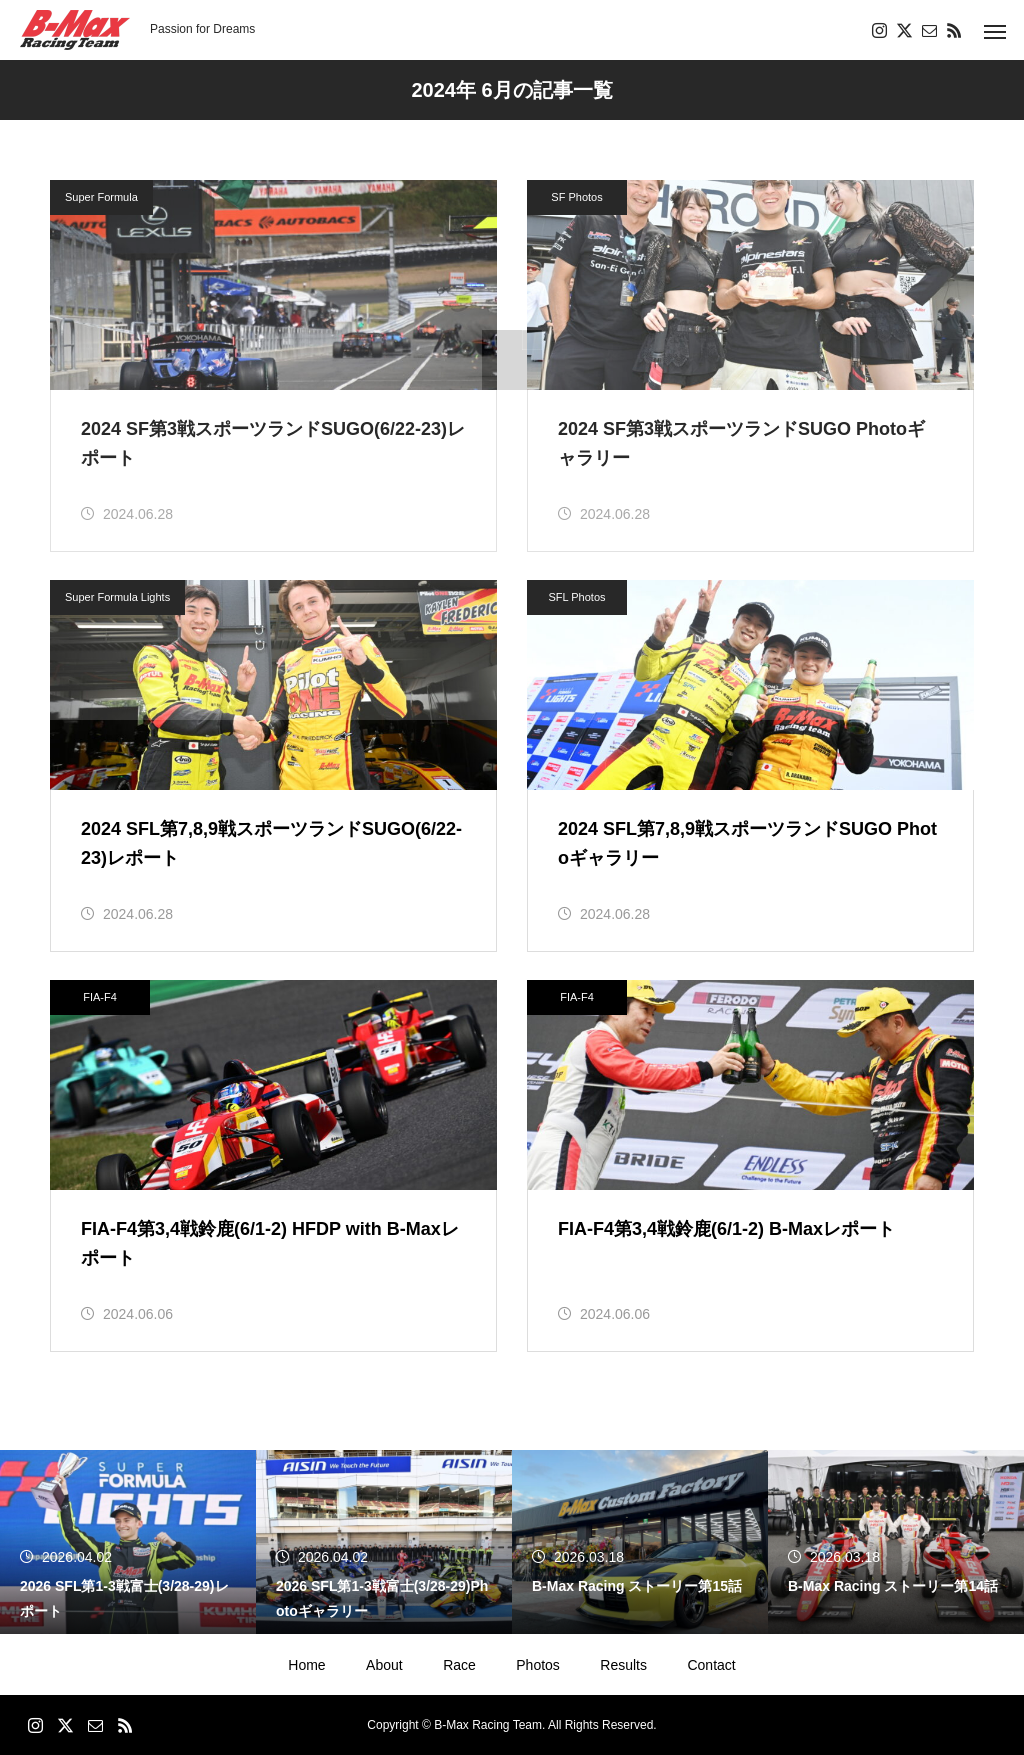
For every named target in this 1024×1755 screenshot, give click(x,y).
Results (623, 1665)
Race (459, 1665)
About (384, 1665)
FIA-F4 (100, 997)
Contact (711, 1665)
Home (306, 1665)
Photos (538, 1665)
